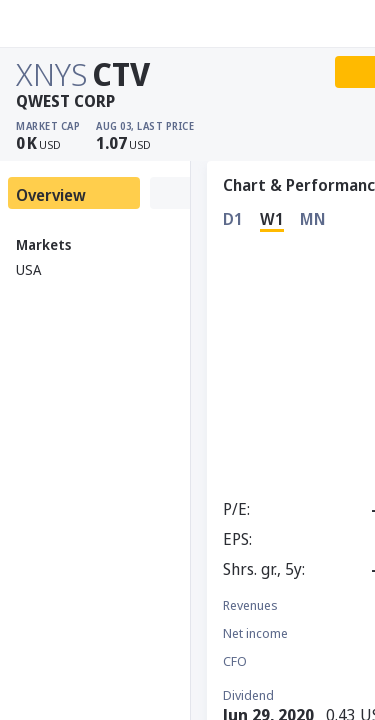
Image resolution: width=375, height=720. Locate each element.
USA (28, 269)
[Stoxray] (64, 24)
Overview (51, 195)
